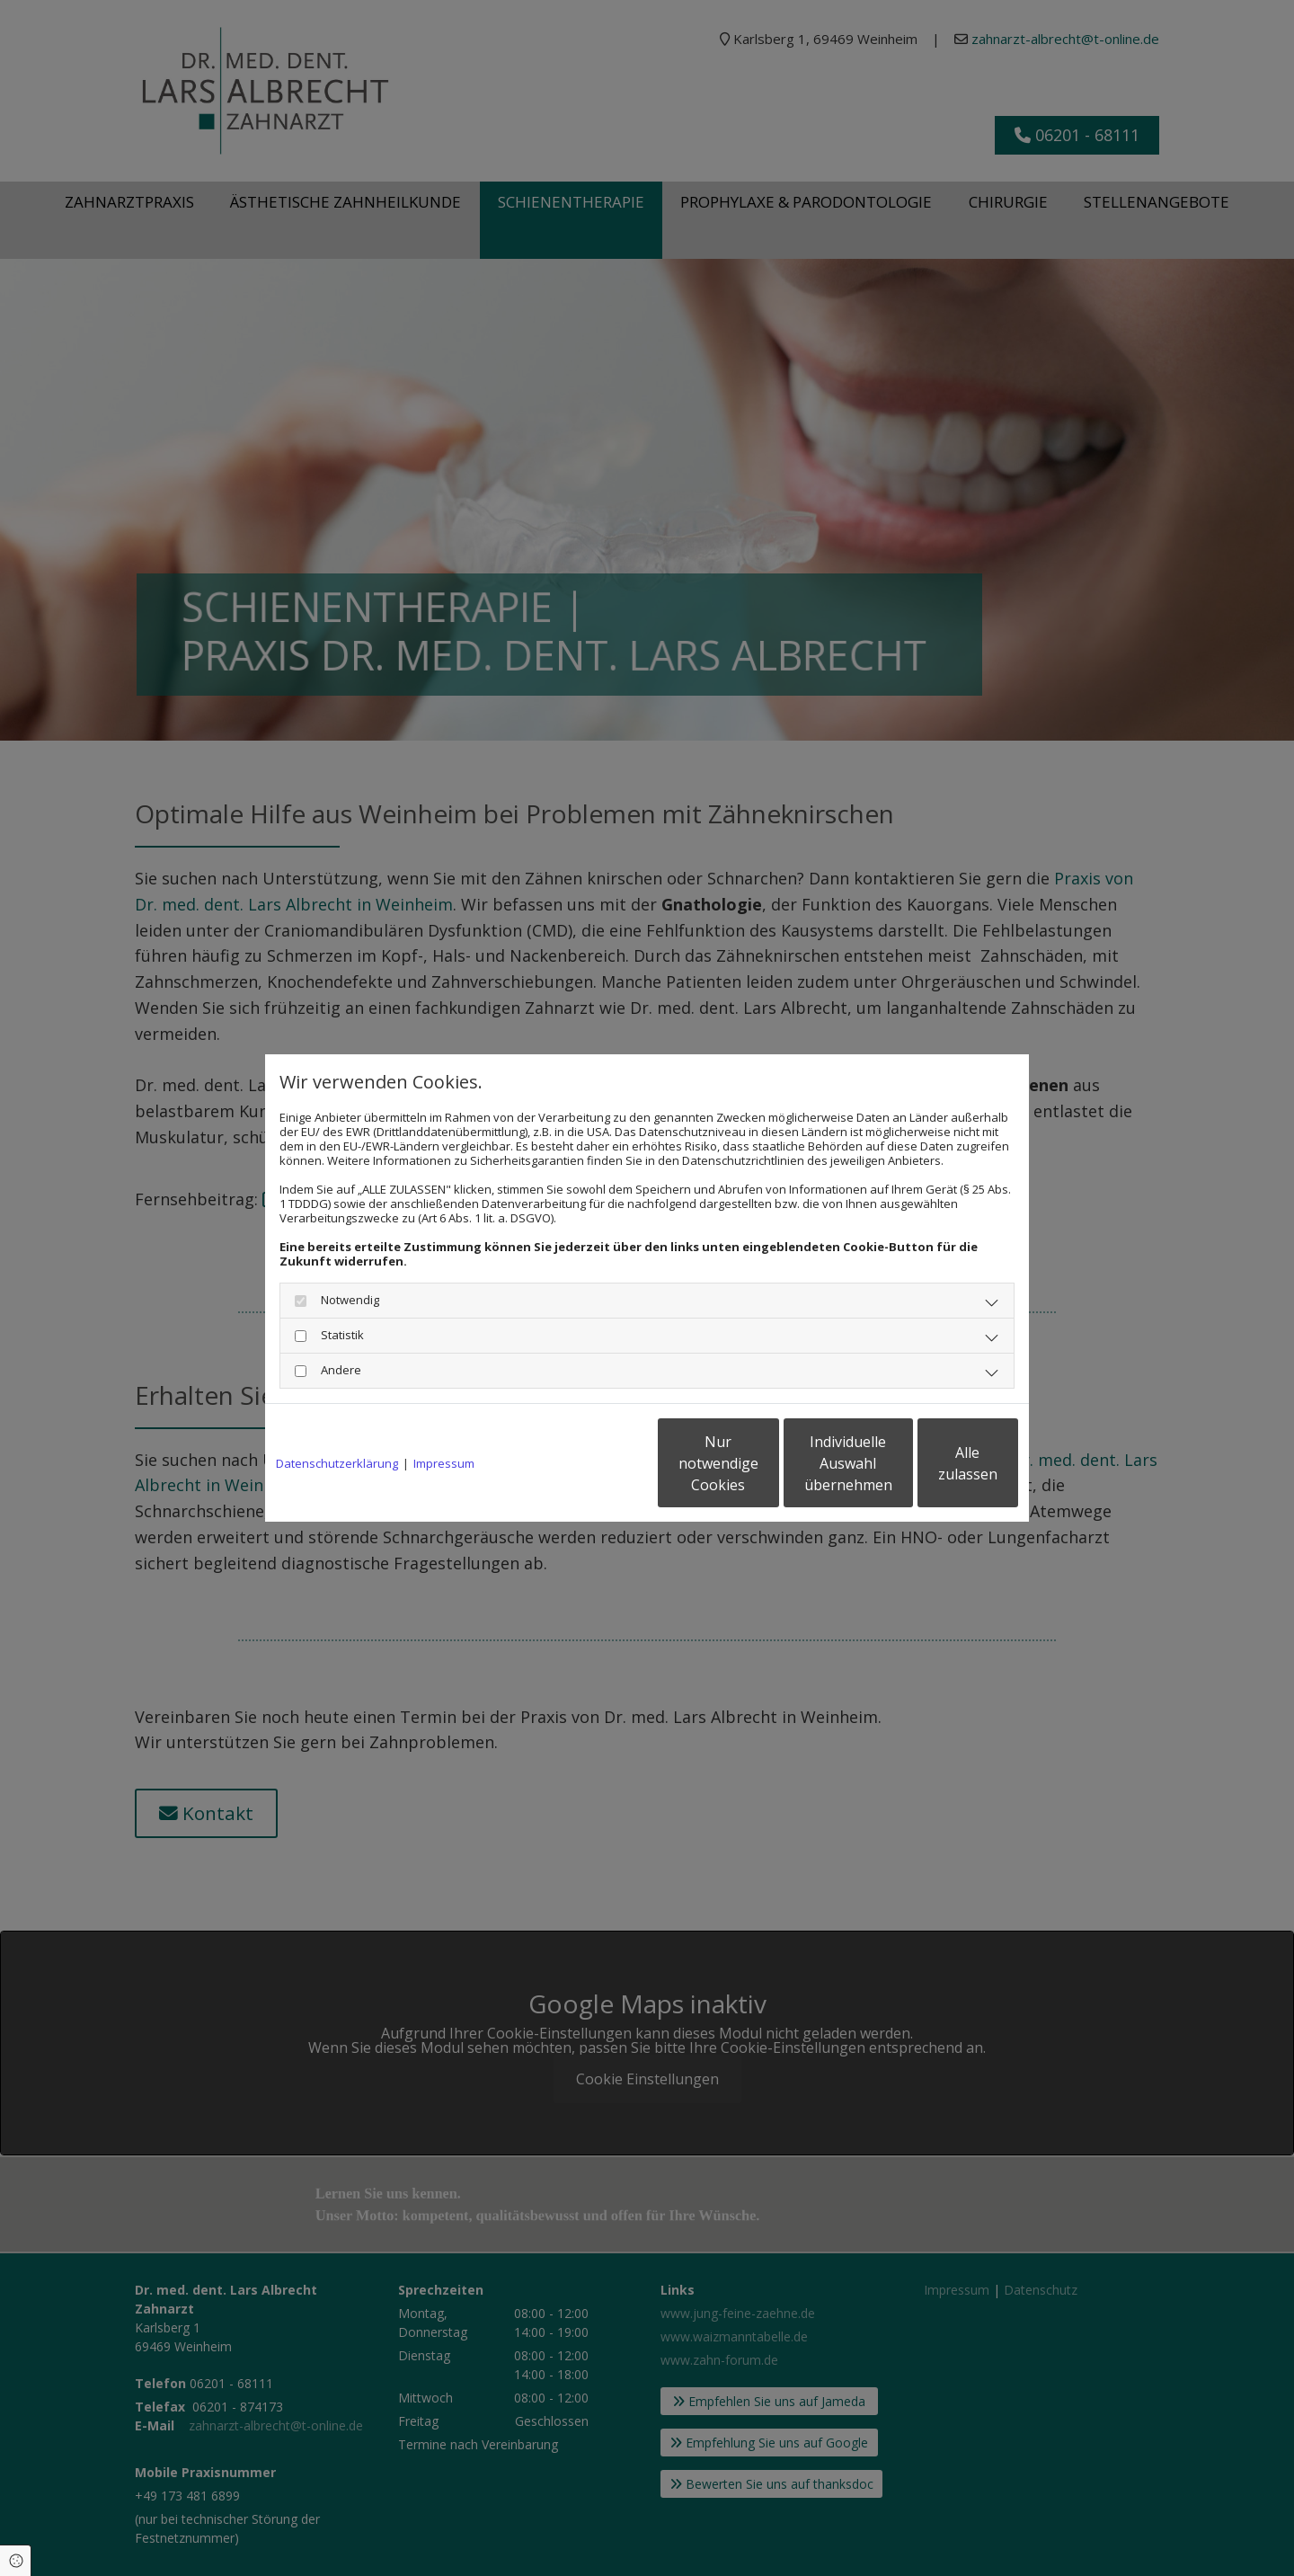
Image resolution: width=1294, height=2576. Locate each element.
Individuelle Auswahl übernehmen (765, 1463)
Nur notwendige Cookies (593, 1463)
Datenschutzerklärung (337, 1463)
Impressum (443, 1463)
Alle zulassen (935, 1463)
